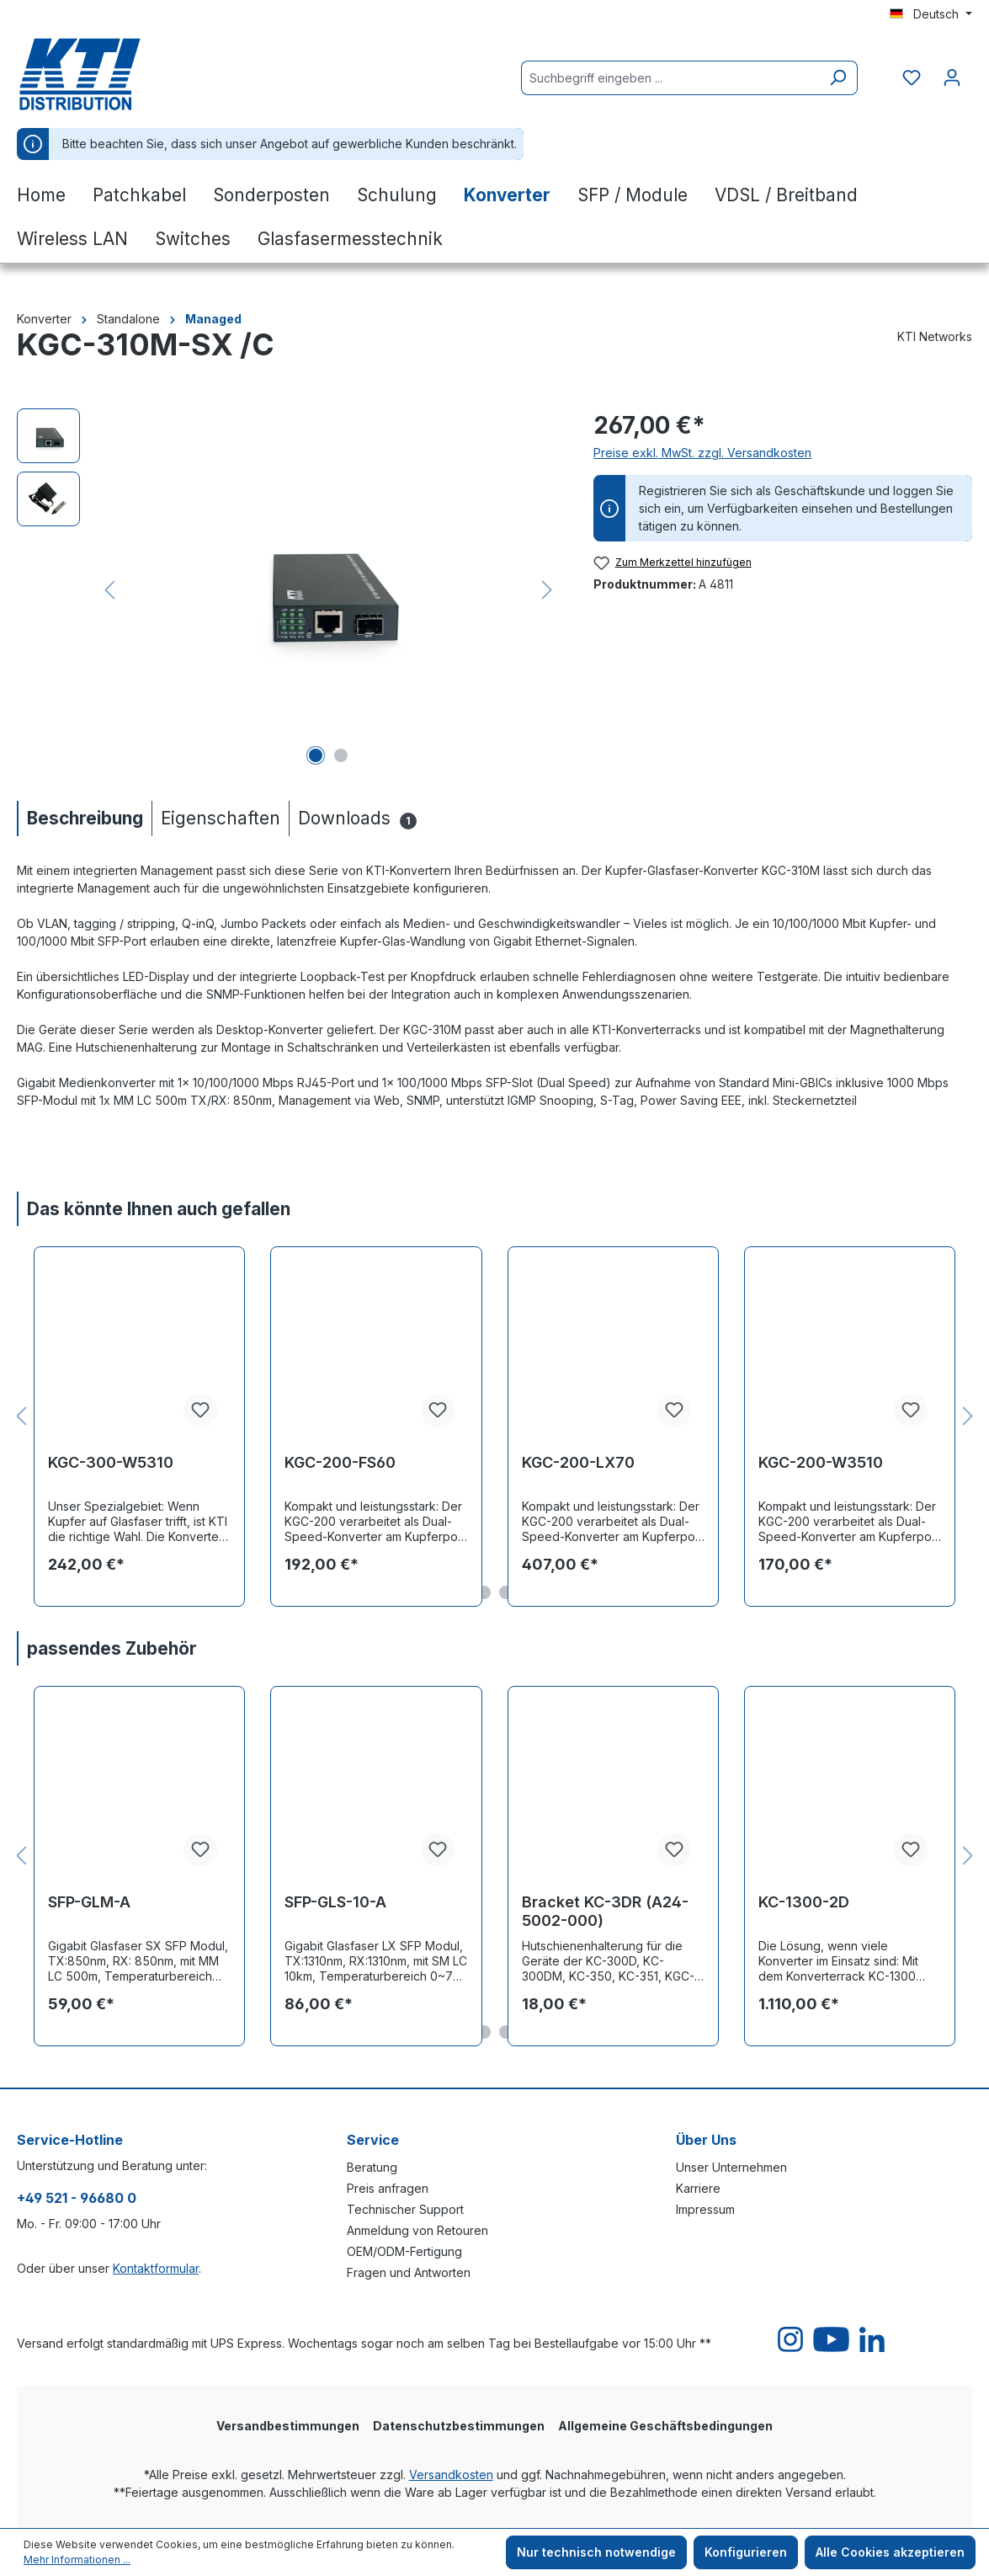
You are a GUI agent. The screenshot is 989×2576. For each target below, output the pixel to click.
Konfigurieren (746, 2552)
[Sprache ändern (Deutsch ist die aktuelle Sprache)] (931, 14)
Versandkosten (451, 2474)
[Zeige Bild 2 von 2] (341, 755)
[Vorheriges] (109, 590)
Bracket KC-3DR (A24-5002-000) (605, 1911)
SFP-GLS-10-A (335, 1902)
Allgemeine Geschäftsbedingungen (665, 2426)
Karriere (698, 2188)
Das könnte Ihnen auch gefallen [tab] (158, 1208)
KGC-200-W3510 (820, 1462)
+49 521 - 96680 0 (76, 2197)
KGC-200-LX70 (578, 1462)
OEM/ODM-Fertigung (404, 2251)
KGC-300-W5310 (110, 1462)
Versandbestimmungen (287, 2426)
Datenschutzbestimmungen (459, 2426)
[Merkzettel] (911, 77)
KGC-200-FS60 (340, 1462)
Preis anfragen (387, 2188)
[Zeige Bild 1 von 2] (315, 755)
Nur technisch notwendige (596, 2552)
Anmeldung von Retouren (417, 2230)
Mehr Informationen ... (77, 2559)
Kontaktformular (156, 2268)
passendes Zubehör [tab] (112, 1648)
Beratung (372, 2167)
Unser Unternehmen (731, 2167)
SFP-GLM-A (89, 1902)
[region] (288, 589)
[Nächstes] (547, 590)
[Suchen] (838, 78)
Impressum (705, 2209)
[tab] (84, 818)
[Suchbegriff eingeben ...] (670, 78)
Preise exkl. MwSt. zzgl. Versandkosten (702, 452)
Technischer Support (405, 2209)
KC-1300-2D (803, 1902)
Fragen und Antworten (409, 2272)
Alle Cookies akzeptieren (890, 2552)
